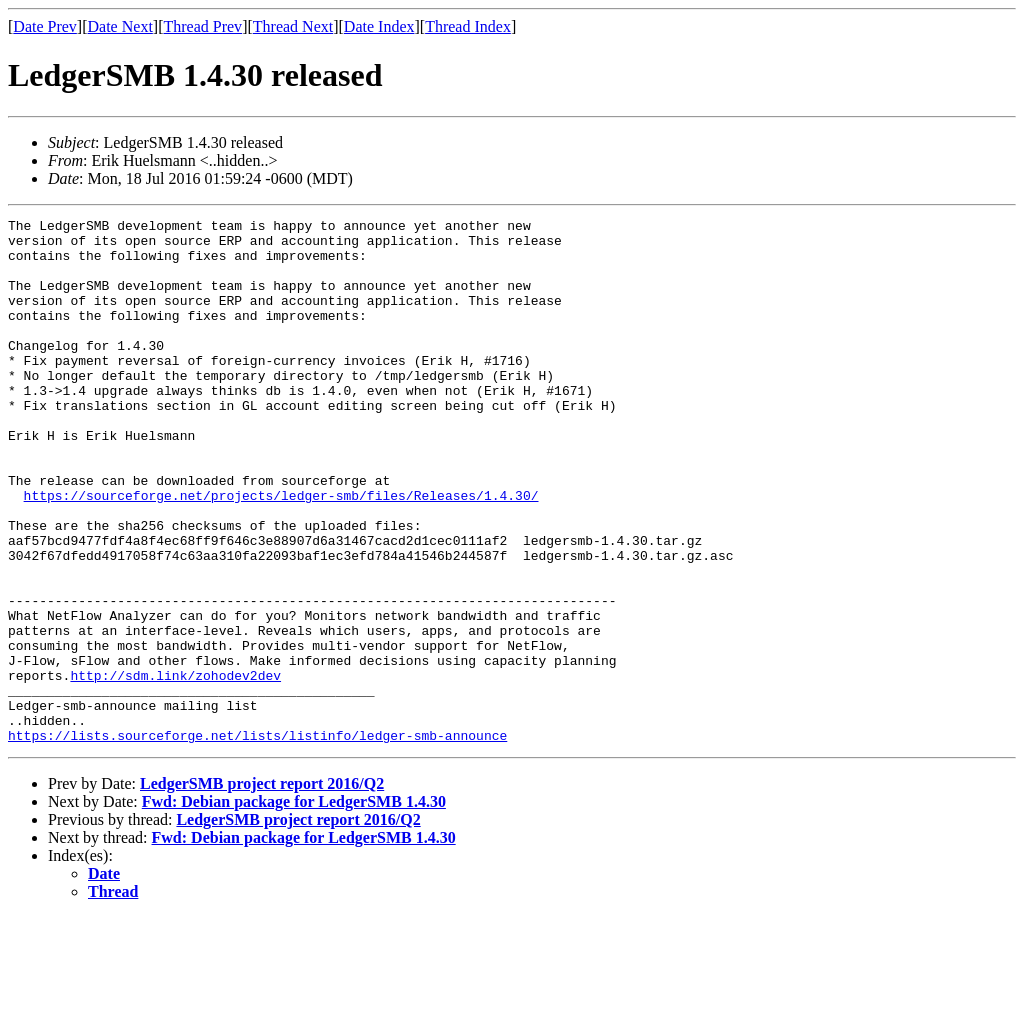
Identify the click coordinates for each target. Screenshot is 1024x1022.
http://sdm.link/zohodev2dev (175, 768)
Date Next (120, 26)
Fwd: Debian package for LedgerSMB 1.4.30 (294, 906)
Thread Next (293, 26)
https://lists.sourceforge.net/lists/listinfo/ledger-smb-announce (257, 840)
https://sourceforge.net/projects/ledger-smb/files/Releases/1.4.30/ (281, 552)
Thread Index (468, 26)
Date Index (379, 26)
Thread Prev (202, 26)
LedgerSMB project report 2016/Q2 (262, 888)
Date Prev (45, 26)
